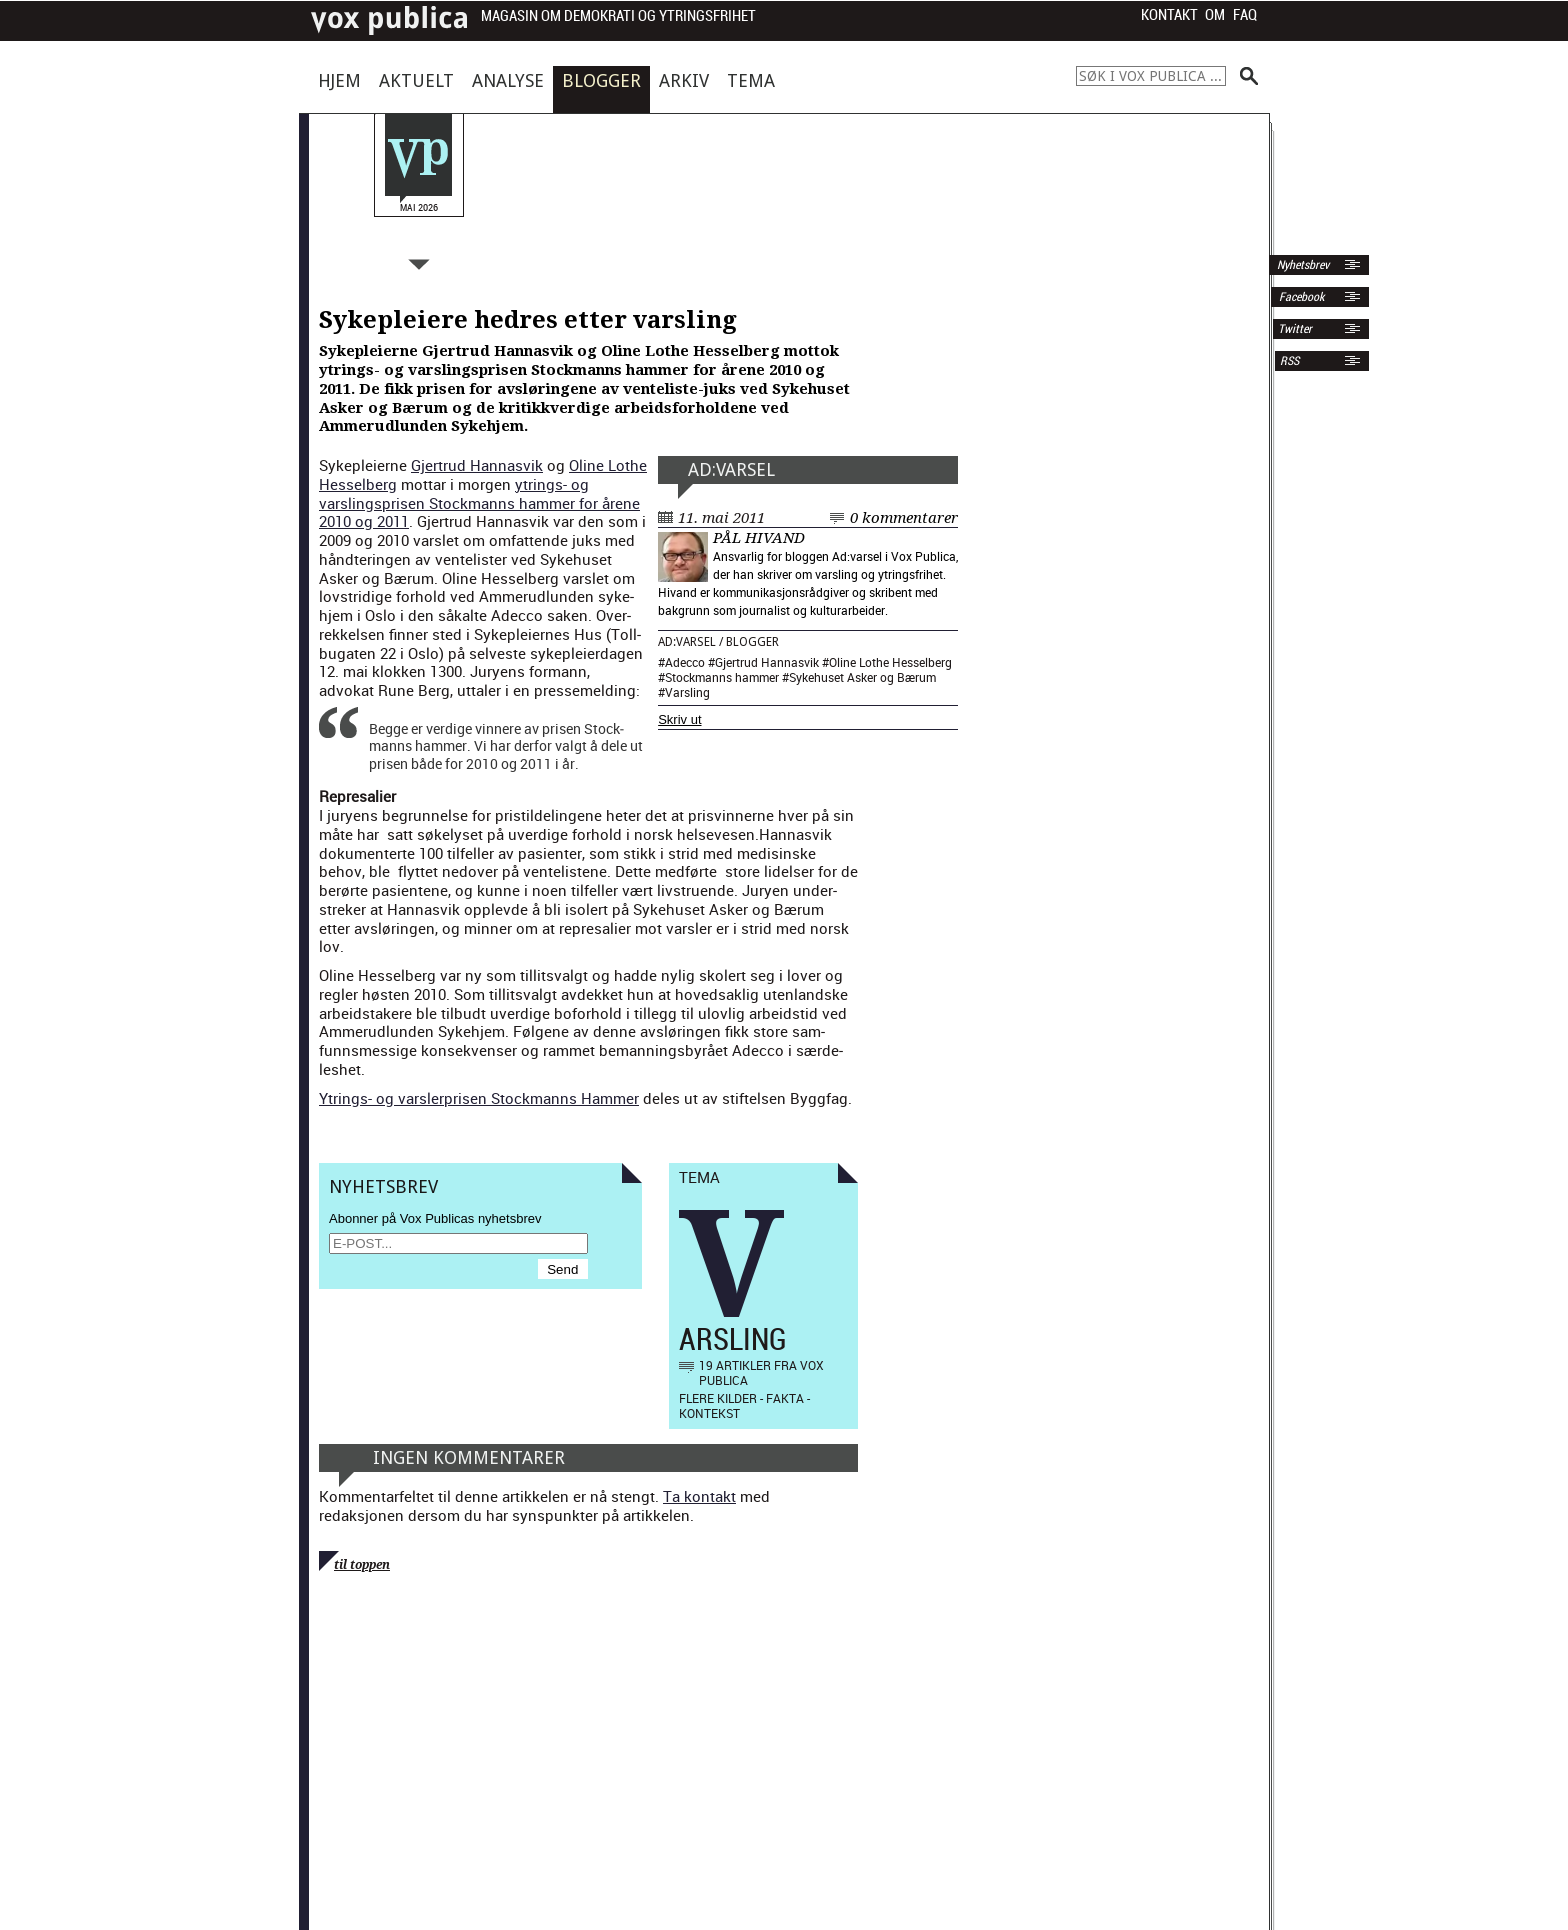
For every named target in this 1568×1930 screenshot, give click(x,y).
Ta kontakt (699, 1496)
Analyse (508, 80)
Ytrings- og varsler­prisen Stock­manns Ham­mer (479, 1098)
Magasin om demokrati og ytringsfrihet (618, 16)
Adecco (685, 662)
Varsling (687, 692)
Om (1215, 15)
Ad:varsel (731, 469)
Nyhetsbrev (1301, 265)
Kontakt (1169, 15)
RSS (1289, 361)
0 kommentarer (904, 518)
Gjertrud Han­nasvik (477, 465)
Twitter (1295, 329)
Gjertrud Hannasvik (767, 662)
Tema (751, 80)
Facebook (1300, 297)
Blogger (601, 80)
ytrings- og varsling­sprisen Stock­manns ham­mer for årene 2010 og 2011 (479, 503)
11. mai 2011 (721, 518)
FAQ (1245, 15)
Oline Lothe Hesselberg (890, 662)
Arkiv (684, 80)
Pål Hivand (759, 538)
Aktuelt (416, 80)
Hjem (339, 80)
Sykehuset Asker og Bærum (862, 677)
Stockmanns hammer (722, 677)
